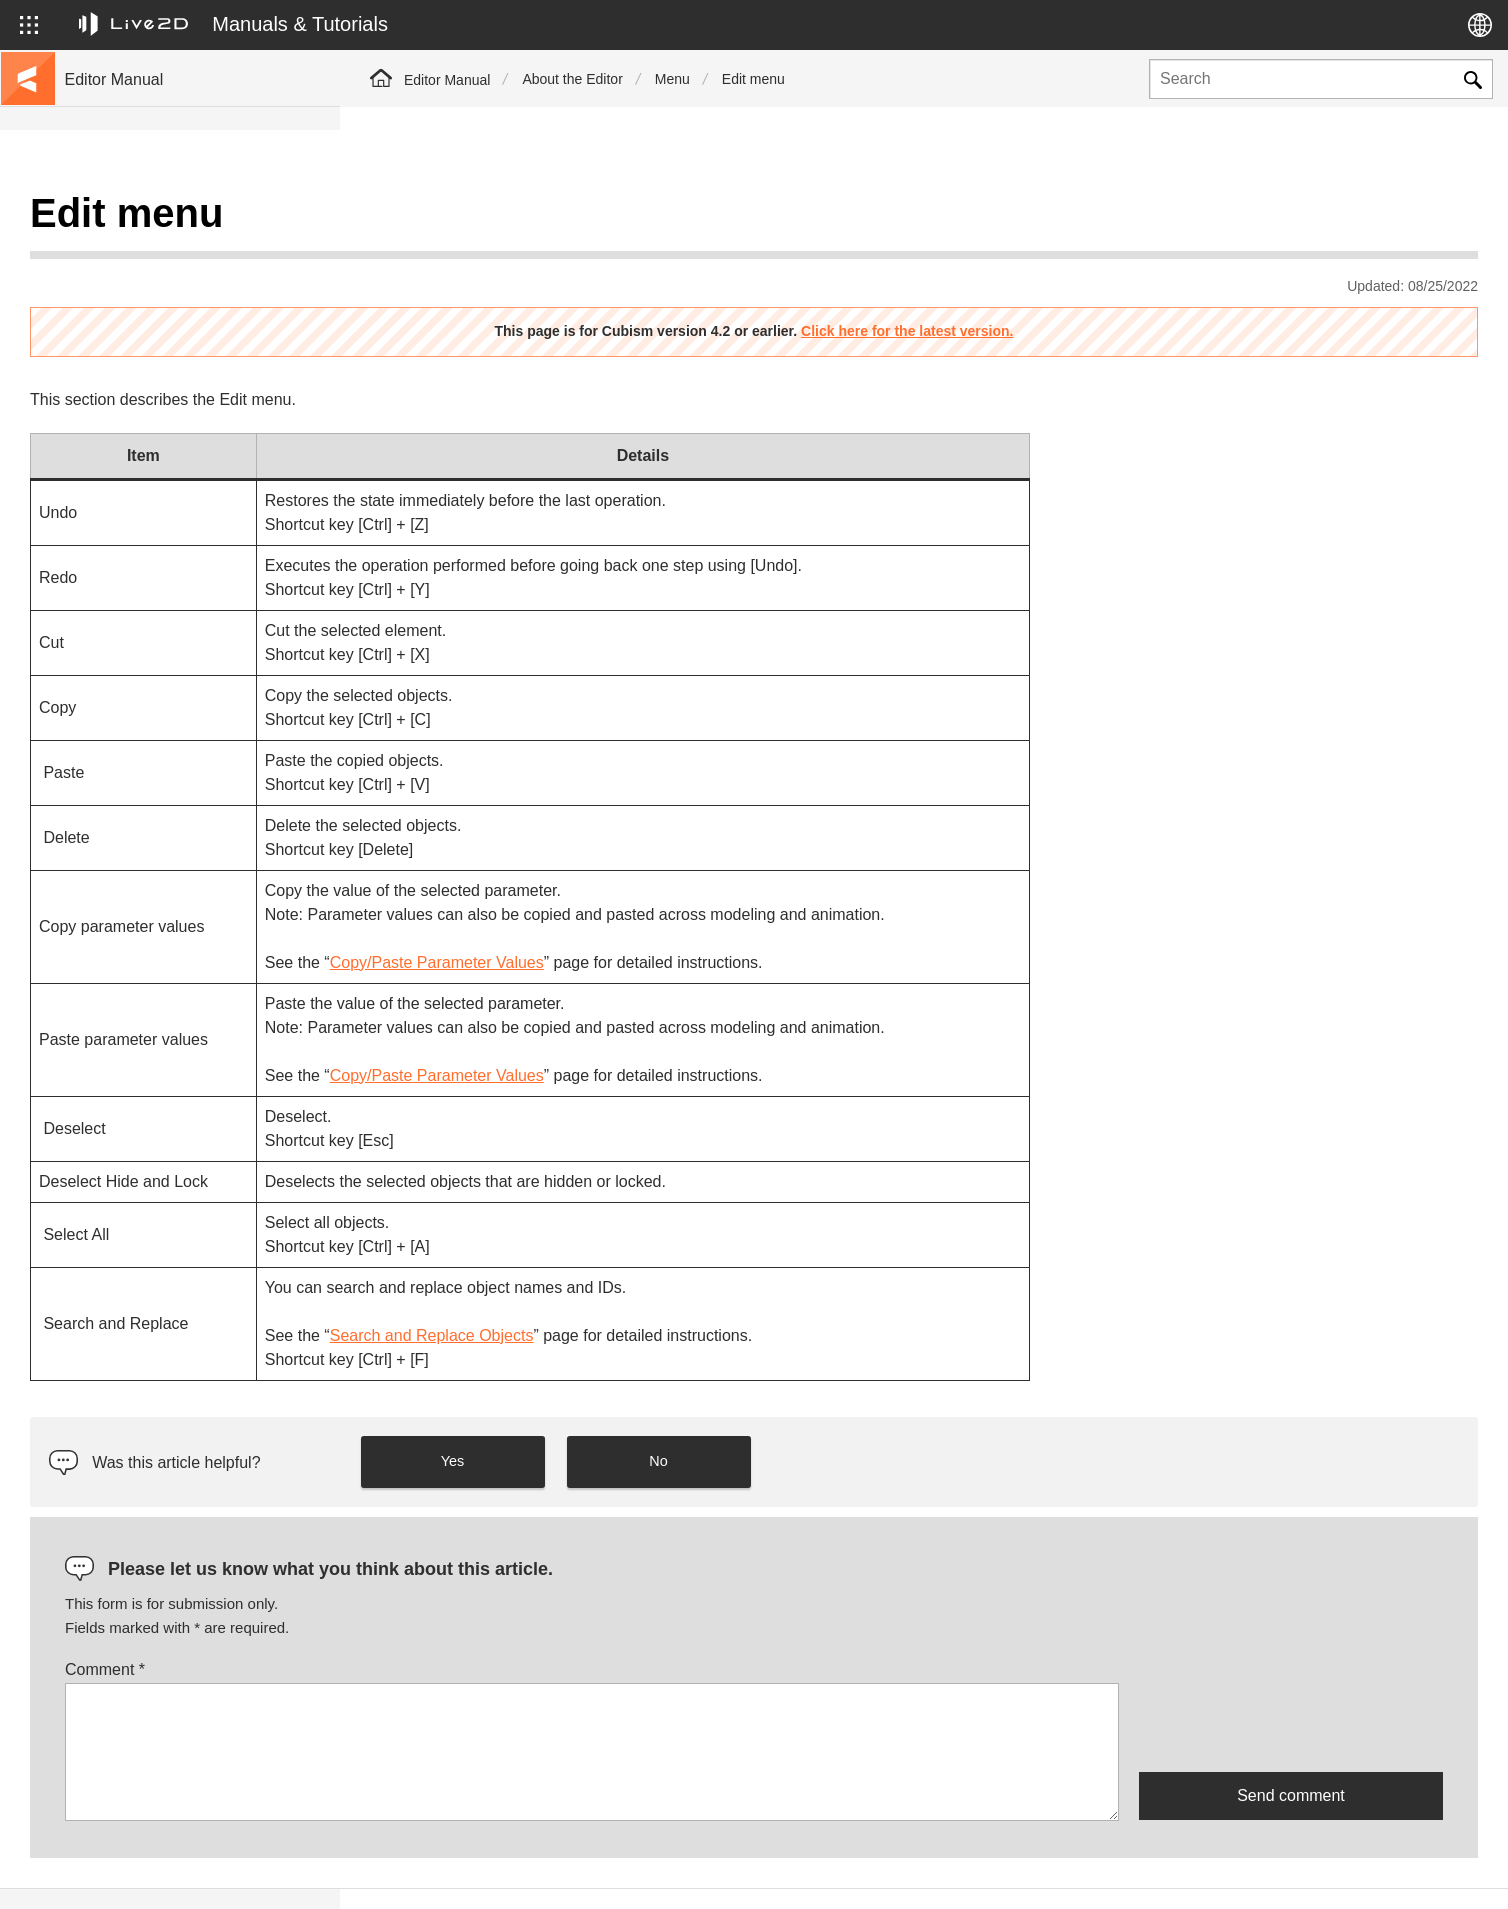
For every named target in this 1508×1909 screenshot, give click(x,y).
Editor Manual (447, 80)
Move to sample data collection (162, 284)
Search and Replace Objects (772, 1285)
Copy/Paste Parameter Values (777, 912)
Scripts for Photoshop (133, 700)
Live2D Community (1388, 1872)
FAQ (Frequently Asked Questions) (174, 380)
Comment (445, 1619)
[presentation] (1291, 1677)
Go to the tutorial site (130, 252)
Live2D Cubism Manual (138, 220)
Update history (111, 348)
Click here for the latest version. (1077, 281)
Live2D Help (1244, 1872)
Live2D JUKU (1118, 1872)
